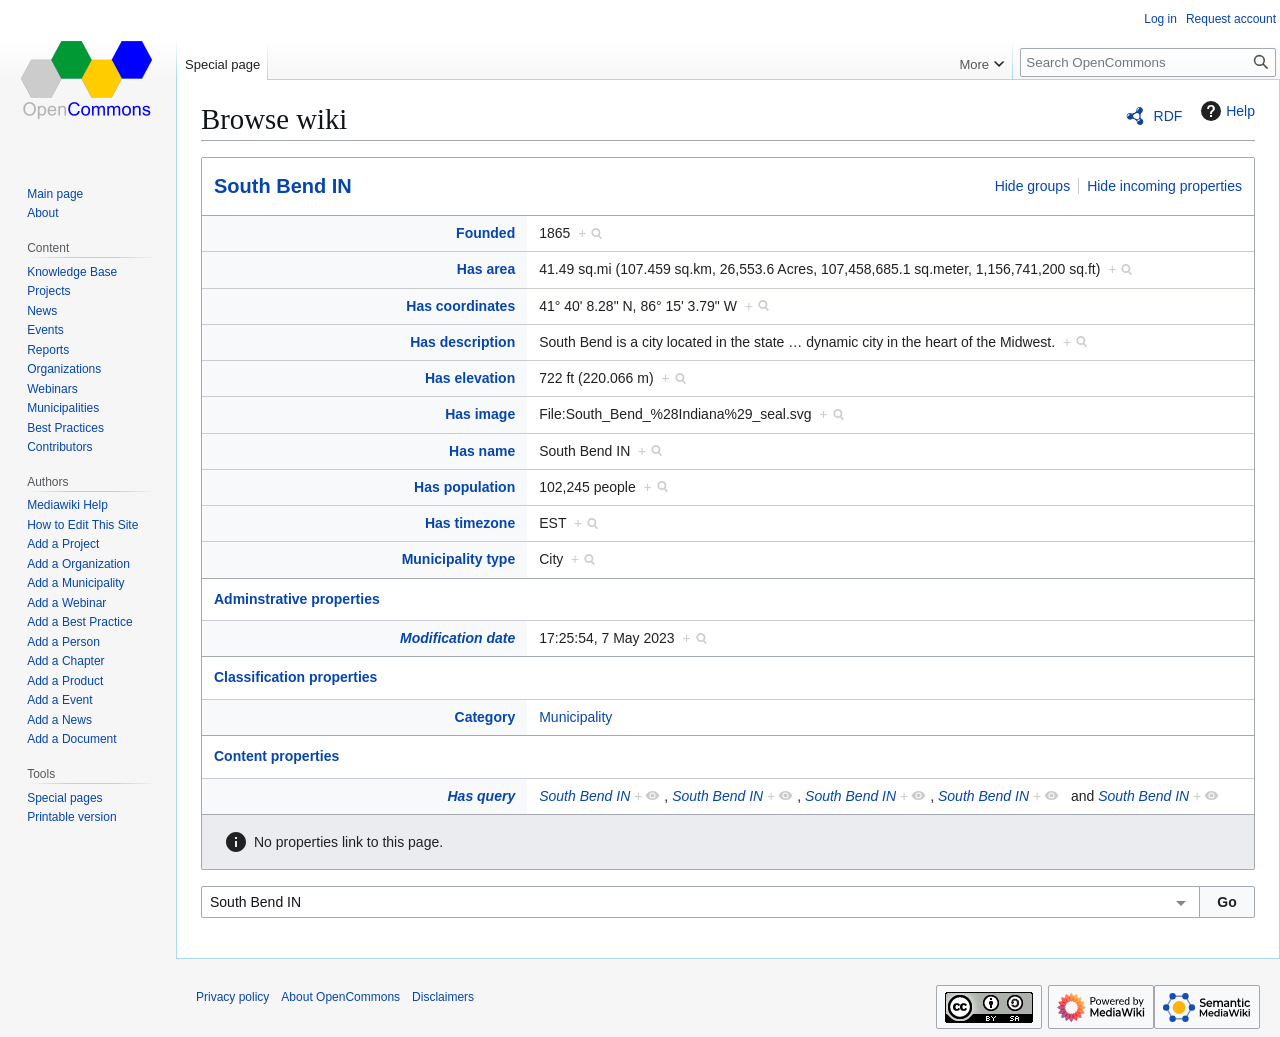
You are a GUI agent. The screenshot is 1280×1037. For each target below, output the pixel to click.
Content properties (276, 756)
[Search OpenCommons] (1148, 62)
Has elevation (470, 378)
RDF (1168, 116)
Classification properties (295, 677)
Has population (464, 487)
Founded (485, 233)
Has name (482, 451)
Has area (486, 269)
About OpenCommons (340, 997)
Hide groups (1033, 186)
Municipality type (459, 559)
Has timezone (470, 523)
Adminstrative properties (297, 599)
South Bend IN (283, 186)
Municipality (575, 717)
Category (485, 717)
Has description (462, 342)
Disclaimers (443, 997)
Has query (482, 796)
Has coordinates (460, 306)
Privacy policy (232, 997)
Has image (480, 414)
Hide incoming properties (1164, 186)
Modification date (457, 638)
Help (1225, 111)
